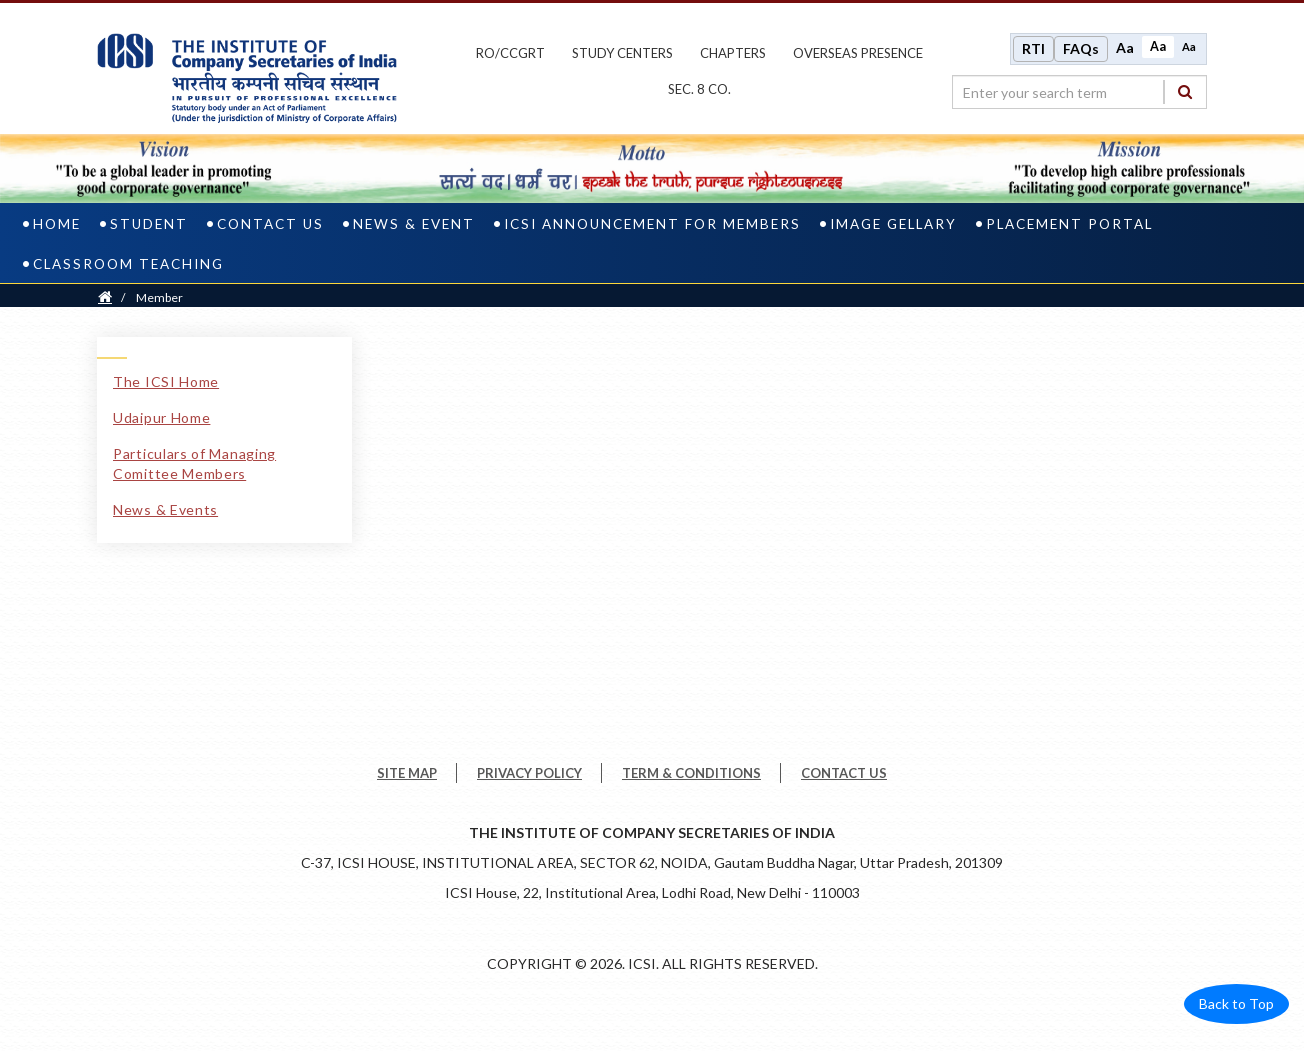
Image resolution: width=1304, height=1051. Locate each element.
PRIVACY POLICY (529, 773)
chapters (733, 53)
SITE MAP (407, 773)
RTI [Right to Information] (1033, 48)
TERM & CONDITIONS (691, 773)
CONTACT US (844, 773)
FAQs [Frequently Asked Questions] (1081, 48)
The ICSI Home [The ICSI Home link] (166, 381)
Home (57, 224)
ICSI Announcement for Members (652, 224)
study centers (622, 53)
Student (149, 224)
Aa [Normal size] (1158, 46)
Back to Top (1236, 1003)
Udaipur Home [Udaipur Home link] (161, 417)
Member (159, 297)
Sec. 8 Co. (699, 89)
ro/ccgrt (510, 53)
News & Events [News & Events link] (165, 509)
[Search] (1185, 91)
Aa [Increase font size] (1125, 47)
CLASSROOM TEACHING (128, 264)
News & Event (414, 224)
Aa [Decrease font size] (1189, 46)
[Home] (105, 297)
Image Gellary (893, 224)
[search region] (1079, 92)
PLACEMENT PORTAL (1069, 224)
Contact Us (270, 224)
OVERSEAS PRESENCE (858, 53)
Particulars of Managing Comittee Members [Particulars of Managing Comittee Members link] (194, 463)
